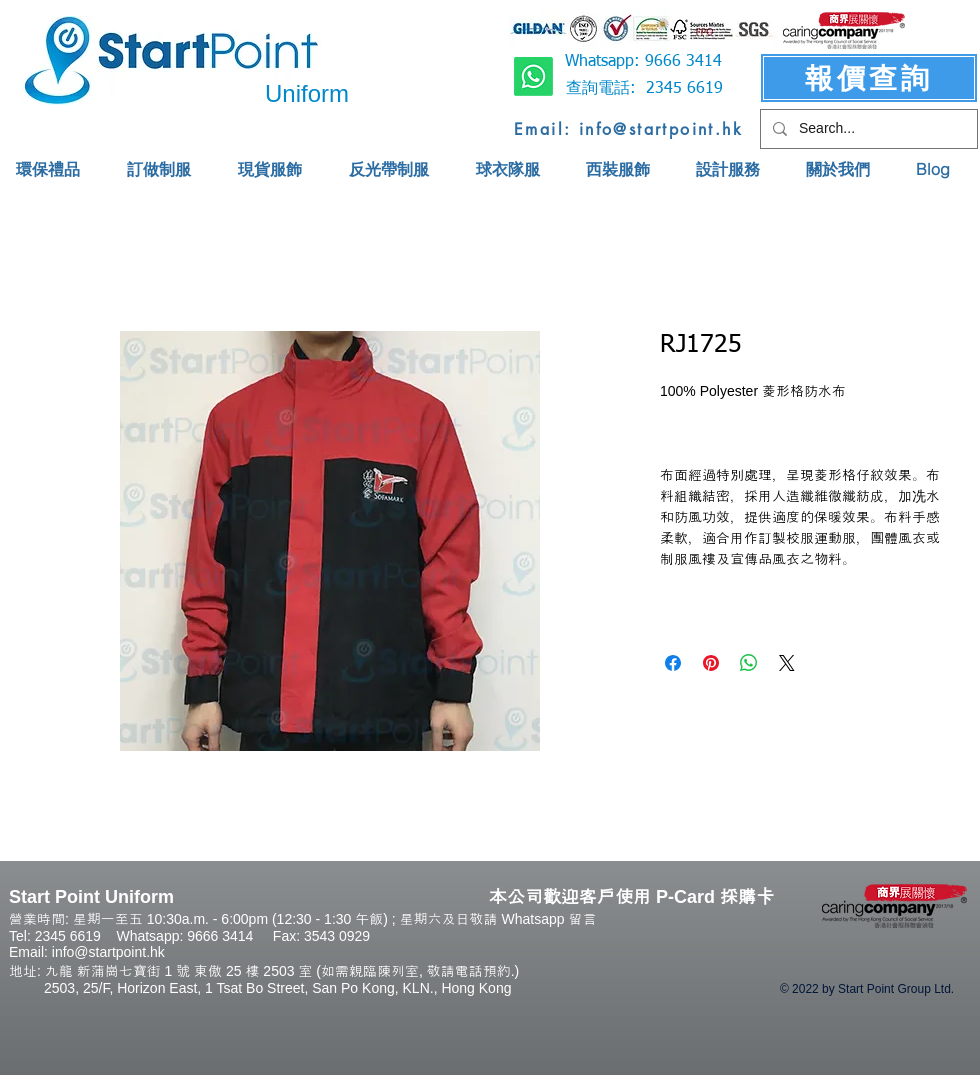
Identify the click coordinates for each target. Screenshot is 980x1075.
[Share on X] (787, 663)
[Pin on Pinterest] (711, 663)
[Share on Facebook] (673, 663)
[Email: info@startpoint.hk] (628, 129)
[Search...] (867, 129)
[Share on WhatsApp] (749, 663)
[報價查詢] (869, 78)
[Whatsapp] (533, 76)
